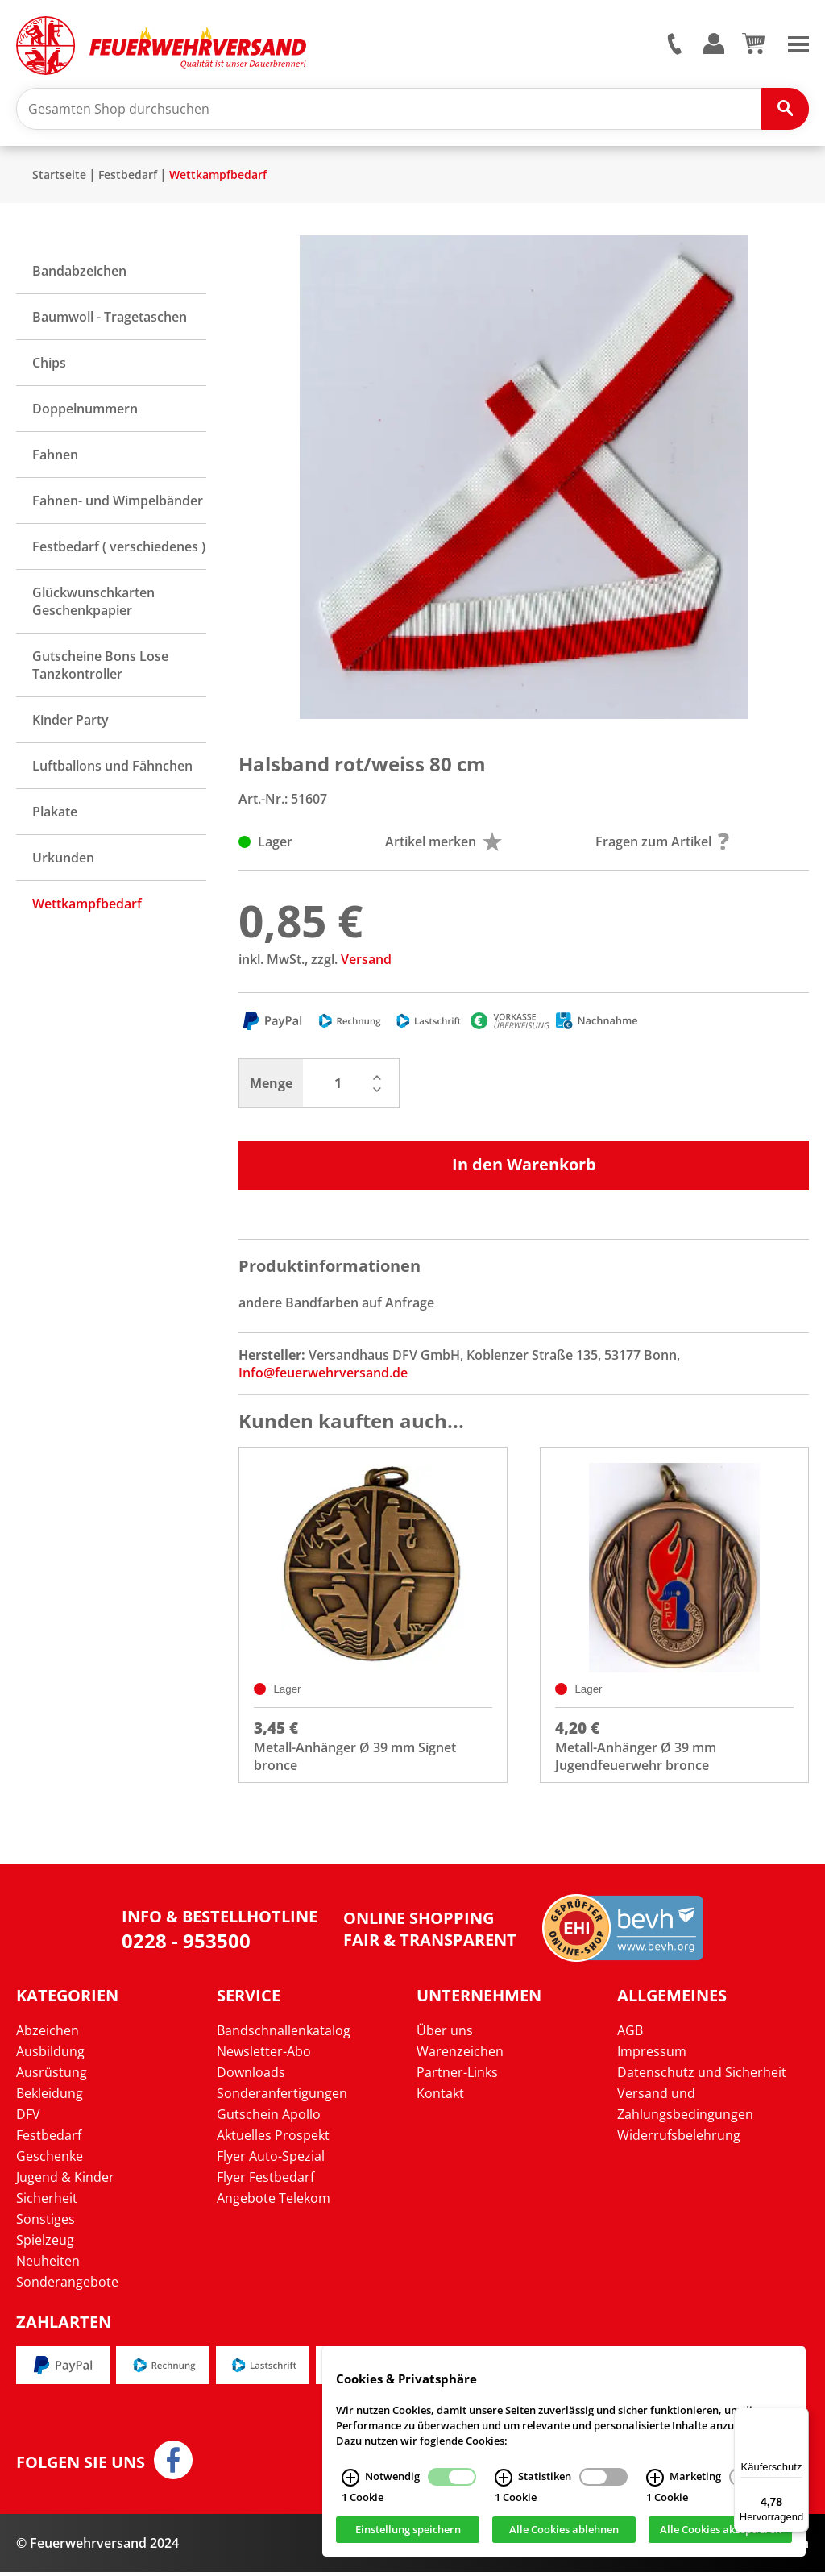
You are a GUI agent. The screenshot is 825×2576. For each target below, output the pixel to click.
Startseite (59, 177)
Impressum (651, 2056)
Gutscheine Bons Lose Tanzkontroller (100, 667)
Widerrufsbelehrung (678, 2140)
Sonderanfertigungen (282, 2098)
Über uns (445, 2035)
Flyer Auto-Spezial (271, 2161)
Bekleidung (49, 2098)
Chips (49, 365)
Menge (271, 1086)
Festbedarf (127, 177)
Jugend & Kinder (65, 2182)
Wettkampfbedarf (218, 177)
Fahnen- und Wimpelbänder (117, 503)
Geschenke (49, 2161)
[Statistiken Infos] (503, 2478)
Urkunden (63, 860)
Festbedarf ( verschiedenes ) (118, 549)
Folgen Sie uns (80, 2466)
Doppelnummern (85, 411)
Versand (366, 961)
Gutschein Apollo (269, 2119)
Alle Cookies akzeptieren (720, 2530)
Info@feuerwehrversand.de (323, 1375)
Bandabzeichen (79, 273)
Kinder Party (70, 722)
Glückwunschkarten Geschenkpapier (93, 603)
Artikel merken (443, 844)
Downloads (251, 2077)
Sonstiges (45, 2224)
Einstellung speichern (408, 2530)
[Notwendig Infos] (350, 2478)
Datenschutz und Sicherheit (701, 2077)
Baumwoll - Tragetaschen (109, 319)
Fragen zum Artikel (662, 844)
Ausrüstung (51, 2077)
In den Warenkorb (524, 1167)
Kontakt (440, 2098)
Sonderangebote (67, 2287)
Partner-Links (457, 2077)
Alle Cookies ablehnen (564, 2530)
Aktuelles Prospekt (273, 2140)
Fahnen (55, 457)
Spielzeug (45, 2245)
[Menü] (799, 2417)
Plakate (54, 814)
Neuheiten (48, 2266)
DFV (28, 2119)
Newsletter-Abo (264, 2056)
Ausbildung (50, 2056)
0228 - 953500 (186, 1944)
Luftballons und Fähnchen (112, 768)
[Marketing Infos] (655, 2478)
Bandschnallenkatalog (283, 2035)
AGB (630, 2035)
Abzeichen (47, 2035)
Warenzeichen (460, 2056)
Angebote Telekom (273, 2203)
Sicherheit (46, 2203)
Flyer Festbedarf (265, 2182)
